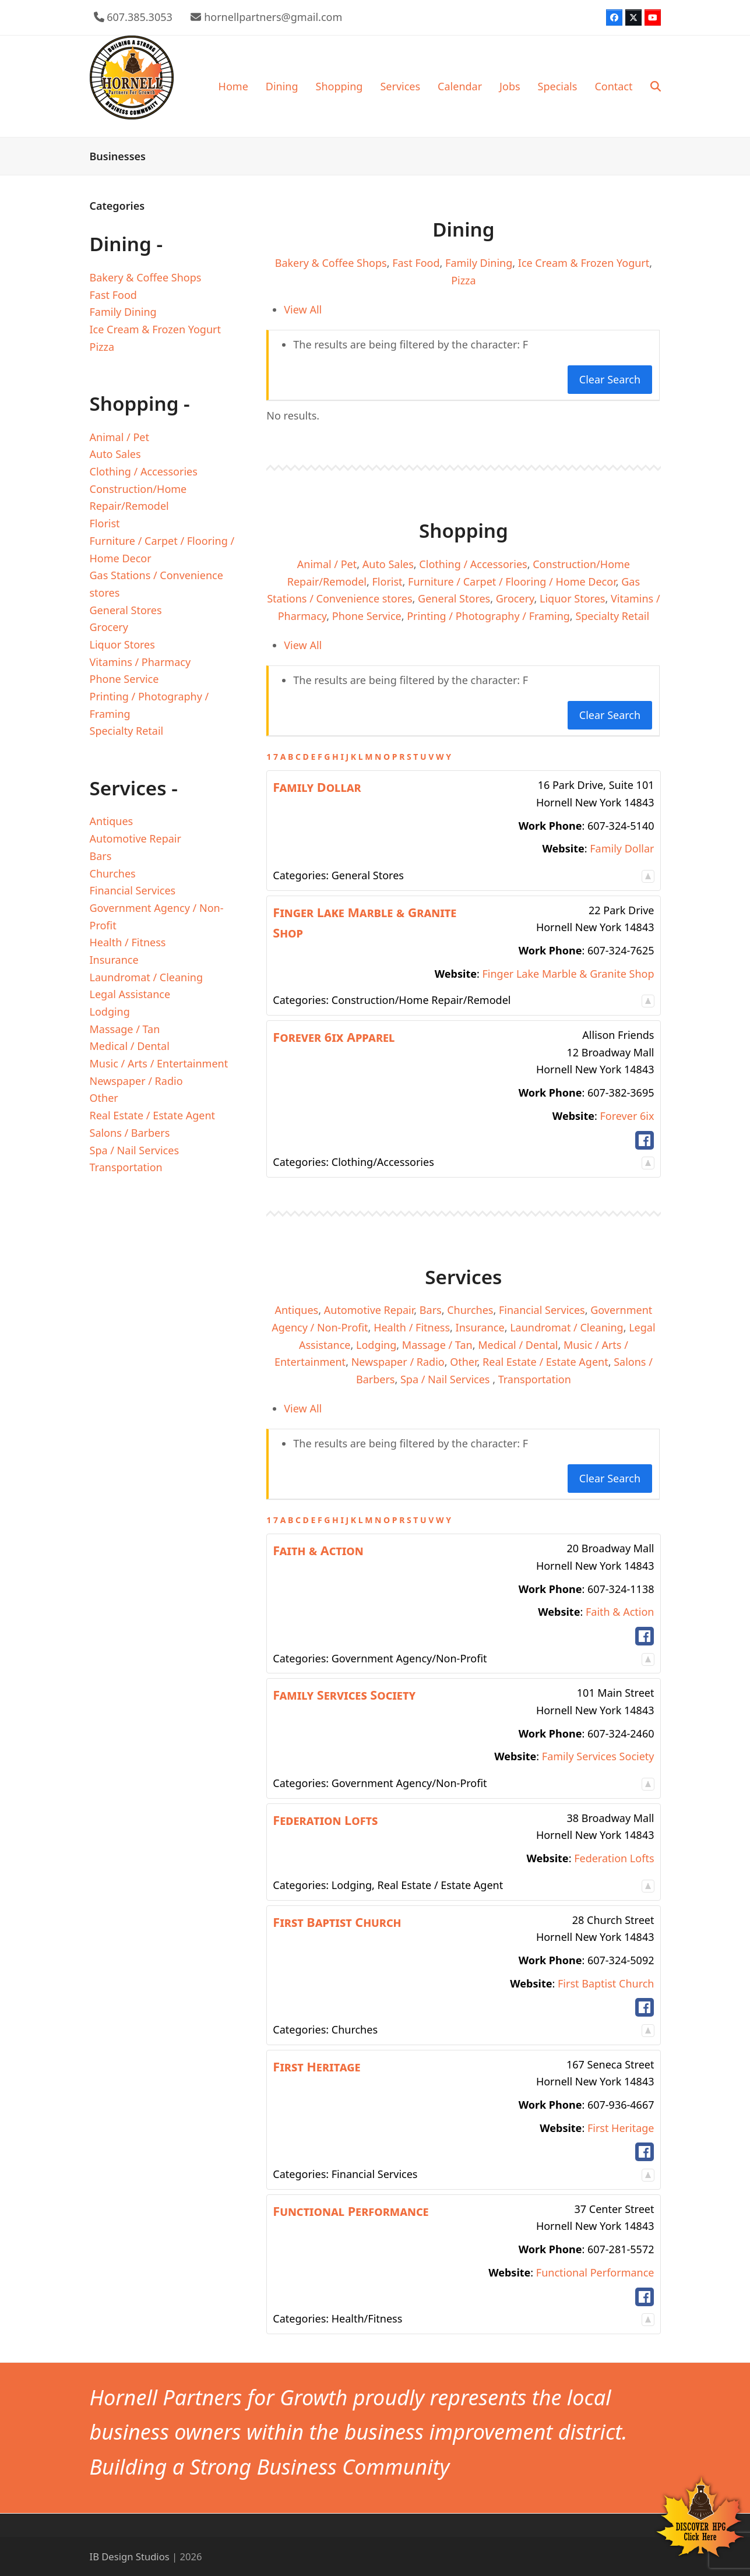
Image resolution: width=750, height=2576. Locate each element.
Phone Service (367, 616)
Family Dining (478, 263)
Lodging (376, 1345)
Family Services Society (598, 1756)
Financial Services (542, 1310)
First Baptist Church (606, 1983)
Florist (387, 582)
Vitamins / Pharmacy (140, 662)
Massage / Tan (437, 1345)
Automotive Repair (369, 1310)
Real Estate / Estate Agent (545, 1362)
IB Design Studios (130, 2556)
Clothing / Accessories (473, 564)
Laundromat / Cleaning (567, 1327)
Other (463, 1362)
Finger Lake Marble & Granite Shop (568, 974)
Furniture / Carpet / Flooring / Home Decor (512, 582)
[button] (656, 86)
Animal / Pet (327, 564)
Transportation (534, 1379)
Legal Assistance (130, 994)
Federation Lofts (614, 1858)
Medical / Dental (518, 1345)
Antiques (296, 1310)
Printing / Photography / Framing (488, 616)
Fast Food (415, 263)
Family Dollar (622, 848)
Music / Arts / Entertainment (159, 1063)
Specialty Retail (612, 616)
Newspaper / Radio (398, 1362)
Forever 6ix (627, 1116)
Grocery (515, 598)
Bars (431, 1310)
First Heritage (620, 2128)
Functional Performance (595, 2272)
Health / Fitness (412, 1327)
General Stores (454, 598)
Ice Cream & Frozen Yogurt (584, 263)
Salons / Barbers (130, 1133)
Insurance (480, 1327)
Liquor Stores (572, 598)
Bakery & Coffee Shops (331, 263)
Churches (470, 1310)
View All (303, 309)
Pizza (463, 280)
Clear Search (609, 379)
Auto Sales (388, 564)
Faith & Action (620, 1612)
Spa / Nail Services (446, 1379)
